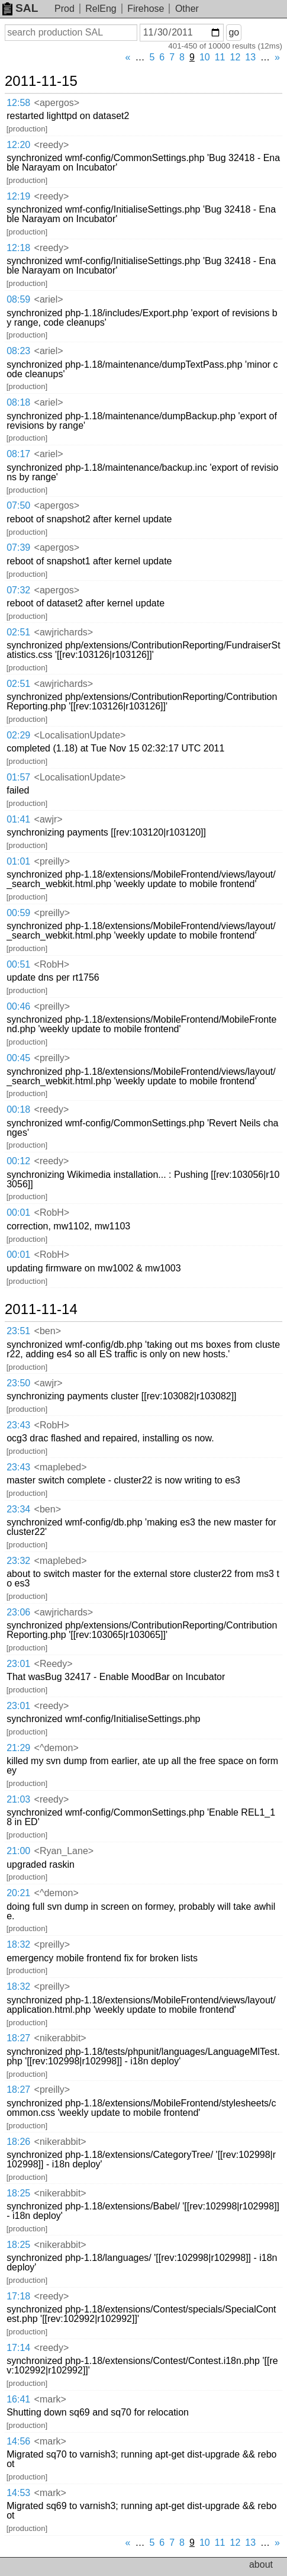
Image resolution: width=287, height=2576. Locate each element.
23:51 (18, 1331)
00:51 (18, 964)
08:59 (18, 299)
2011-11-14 (41, 1309)
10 (204, 57)
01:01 (18, 861)
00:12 (18, 1161)
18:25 (18, 2193)
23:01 (18, 1664)
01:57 (18, 777)
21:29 (18, 1748)
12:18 (18, 248)
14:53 (18, 2493)
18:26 (18, 2142)
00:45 (18, 1058)
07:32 (18, 590)
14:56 (18, 2441)
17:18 (18, 2296)
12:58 (18, 103)
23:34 (18, 1509)
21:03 (18, 1799)
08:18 (18, 402)
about (261, 2564)
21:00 (18, 1851)
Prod (64, 9)
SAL (20, 8)
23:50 (18, 1383)
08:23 (18, 351)
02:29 (18, 735)
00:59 (18, 913)
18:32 (18, 1944)
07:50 (18, 505)
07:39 (18, 547)
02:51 (18, 632)
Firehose (145, 9)
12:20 (18, 145)
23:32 (18, 1561)
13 (250, 57)
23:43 (18, 1425)
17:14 (18, 2348)
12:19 (18, 196)
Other (187, 9)
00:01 (18, 1212)
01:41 (18, 819)
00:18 (18, 1109)
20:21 (18, 1893)
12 (235, 57)
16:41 (18, 2399)
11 (220, 57)
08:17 (18, 454)
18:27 (18, 2038)
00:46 (18, 1006)
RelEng (100, 9)
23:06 (18, 1612)
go (233, 32)
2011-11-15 (41, 81)
